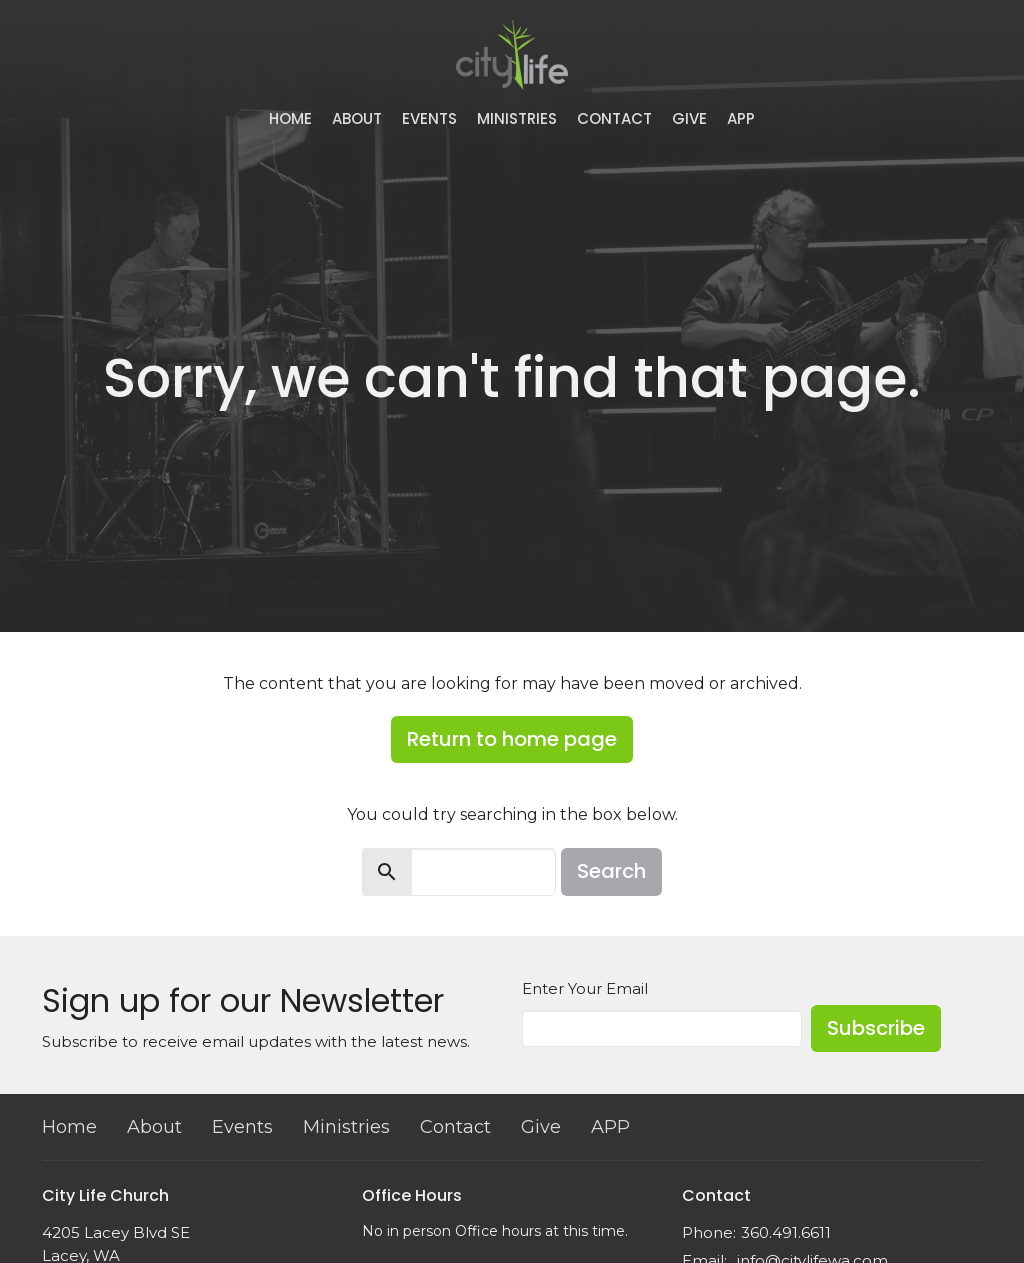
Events (429, 118)
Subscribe (876, 1028)
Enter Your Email (585, 988)
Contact (614, 118)
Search (611, 871)
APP (741, 118)
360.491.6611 (786, 1232)
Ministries (517, 118)
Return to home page (512, 739)
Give (689, 118)
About (357, 118)
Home (290, 118)
